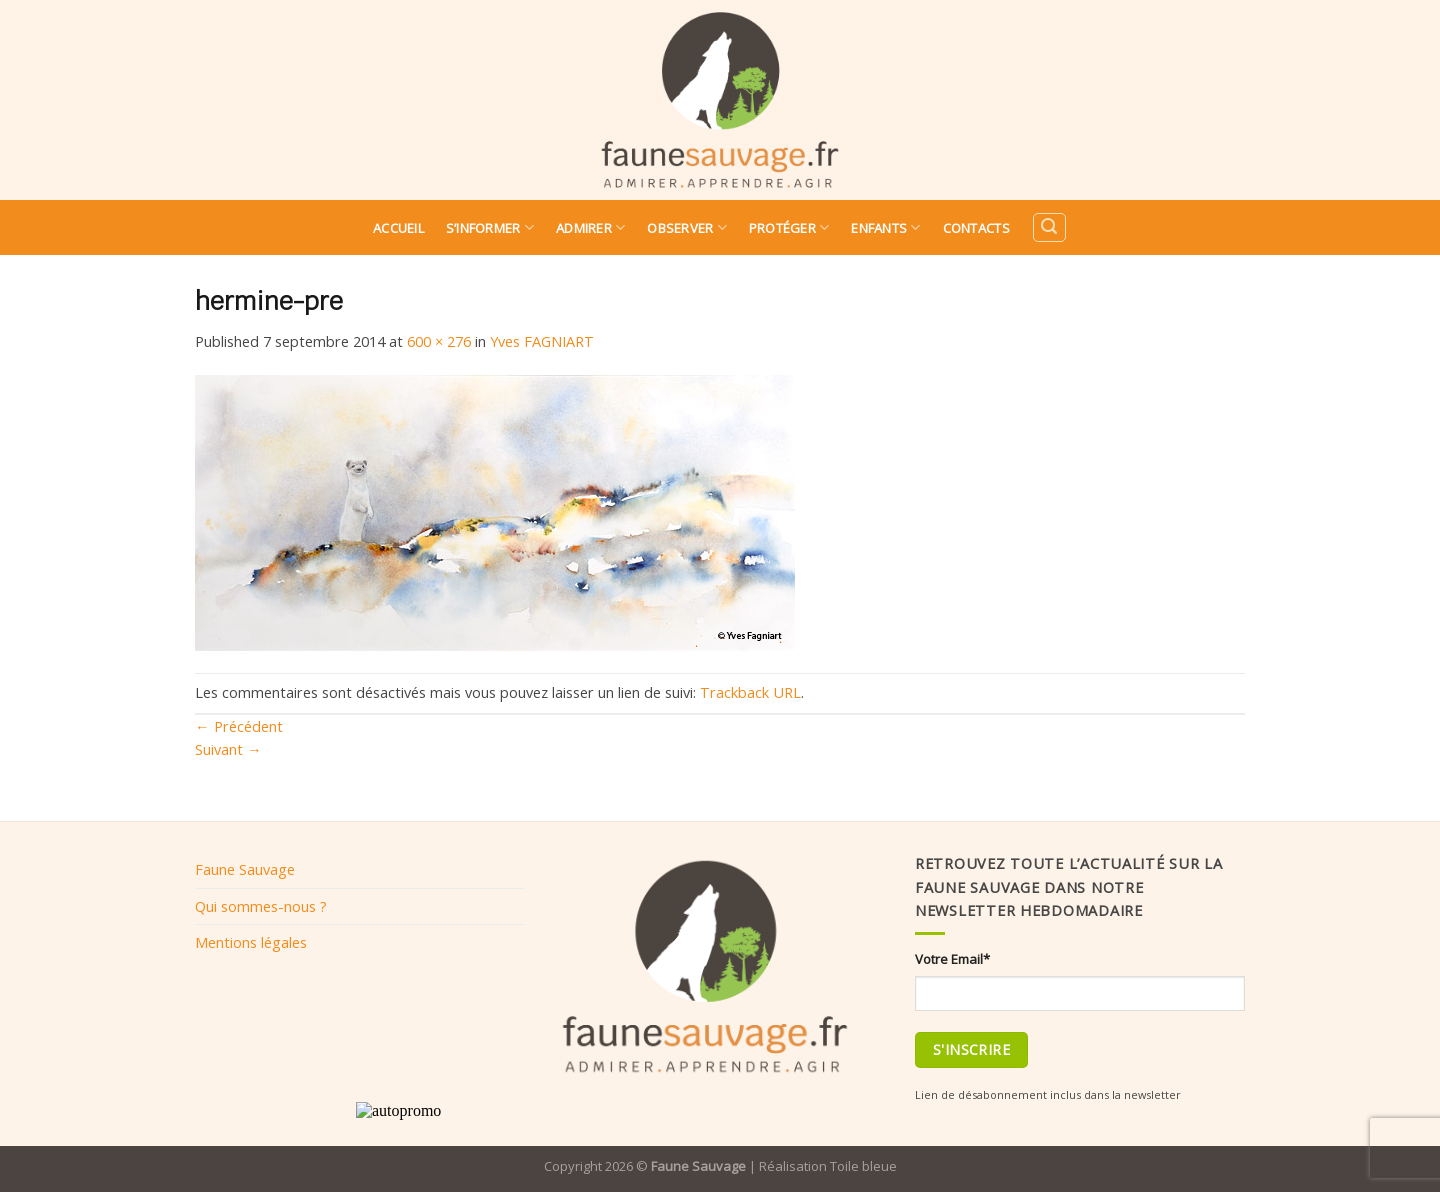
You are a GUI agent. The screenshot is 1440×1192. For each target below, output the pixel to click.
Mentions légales (251, 942)
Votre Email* (952, 959)
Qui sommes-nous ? (261, 906)
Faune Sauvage (245, 869)
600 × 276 (439, 341)
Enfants (885, 227)
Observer (687, 227)
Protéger (789, 227)
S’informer (490, 227)
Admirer (590, 227)
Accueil (398, 228)
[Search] (1049, 227)
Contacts (976, 228)
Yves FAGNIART (542, 341)
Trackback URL (750, 692)
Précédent (239, 726)
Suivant (228, 749)
